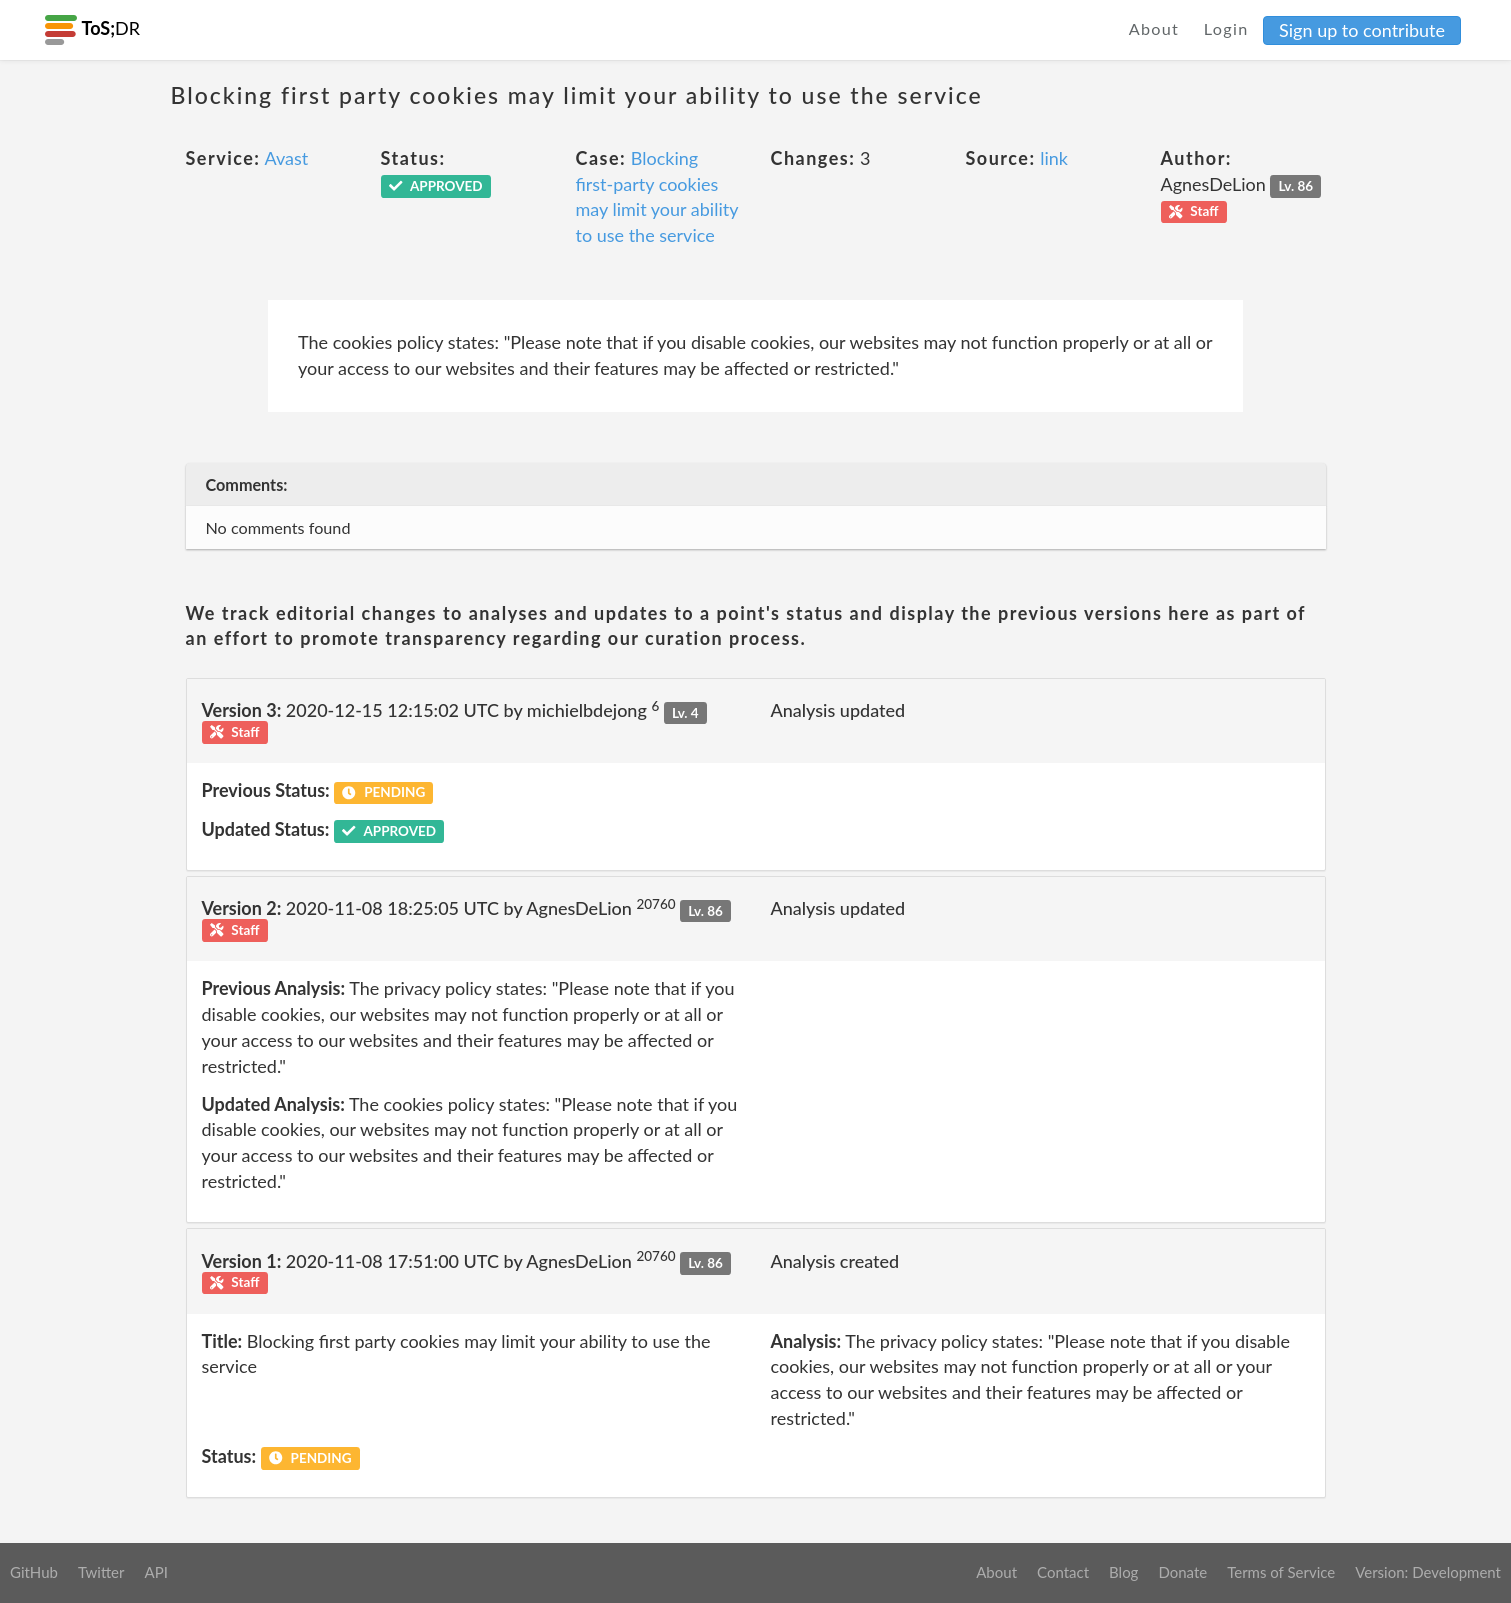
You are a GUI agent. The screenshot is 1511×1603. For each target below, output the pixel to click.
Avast (287, 158)
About (1154, 28)
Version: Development (1428, 1572)
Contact (1063, 1572)
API (155, 1572)
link (1054, 158)
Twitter (101, 1572)
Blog (1123, 1572)
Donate (1182, 1572)
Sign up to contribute (1362, 30)
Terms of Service (1281, 1572)
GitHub (34, 1572)
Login (1226, 28)
